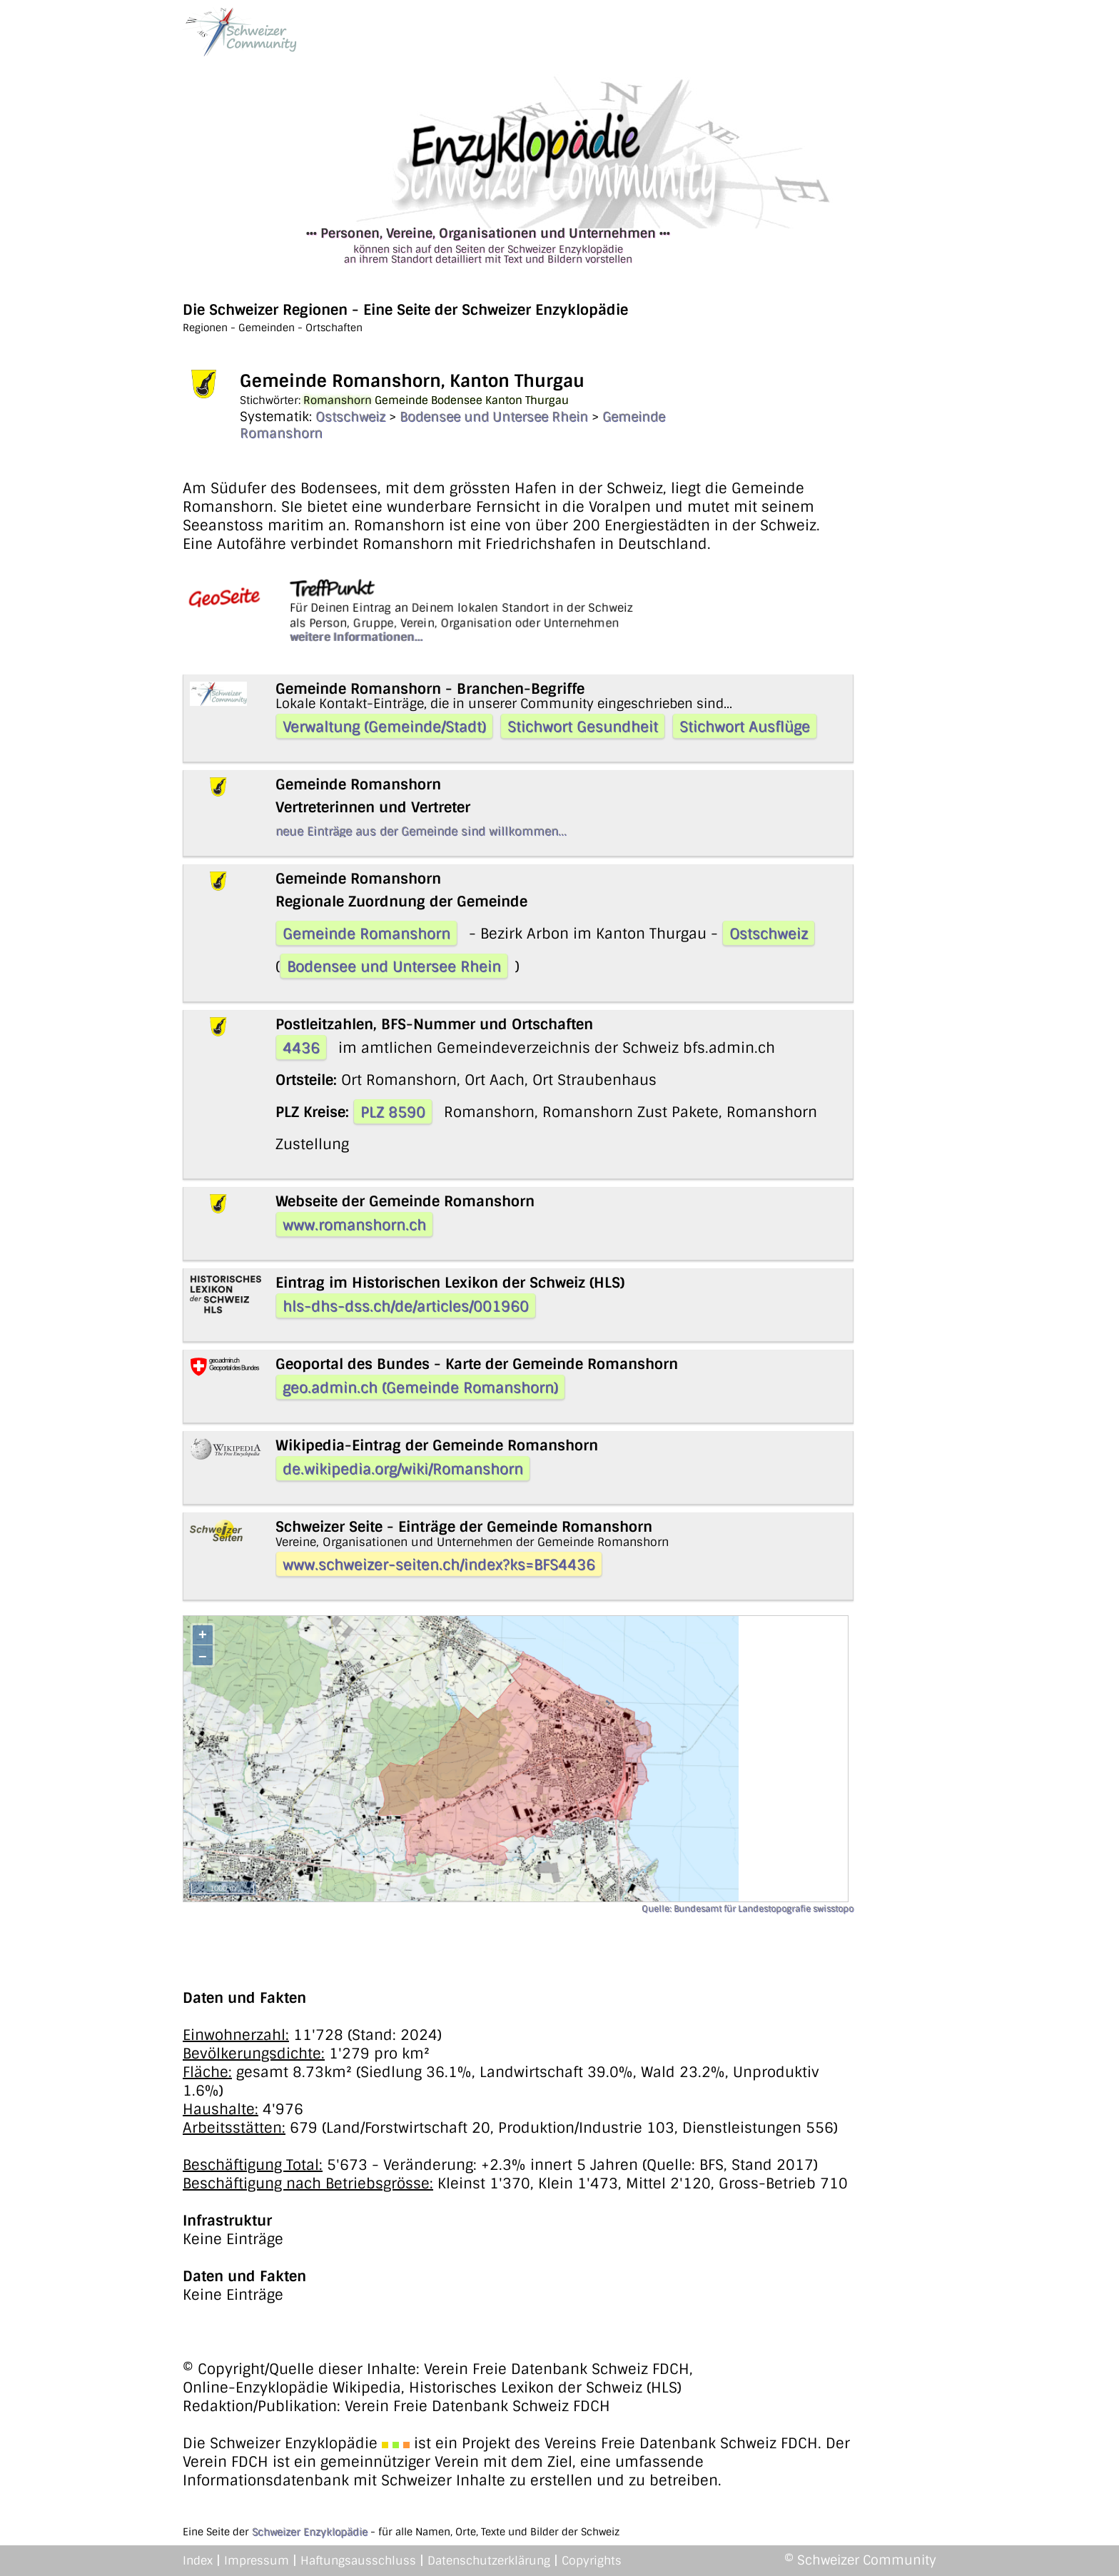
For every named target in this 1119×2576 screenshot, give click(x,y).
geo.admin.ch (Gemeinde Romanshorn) (420, 1387)
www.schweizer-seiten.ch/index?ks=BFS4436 (439, 1564)
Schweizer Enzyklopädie (310, 2531)
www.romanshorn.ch (354, 1225)
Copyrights (592, 2560)
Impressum (256, 2560)
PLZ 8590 (392, 1112)
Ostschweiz (350, 416)
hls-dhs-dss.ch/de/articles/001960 (406, 1306)
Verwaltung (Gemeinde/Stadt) (384, 726)
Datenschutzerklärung (488, 2560)
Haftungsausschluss (358, 2560)
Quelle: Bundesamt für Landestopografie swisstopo (748, 1908)
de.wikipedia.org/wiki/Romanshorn (403, 1469)
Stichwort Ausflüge (744, 726)
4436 (301, 1048)
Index (198, 2560)
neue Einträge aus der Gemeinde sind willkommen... (421, 831)
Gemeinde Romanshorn (366, 933)
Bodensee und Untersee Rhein (494, 416)
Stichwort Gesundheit (582, 726)
